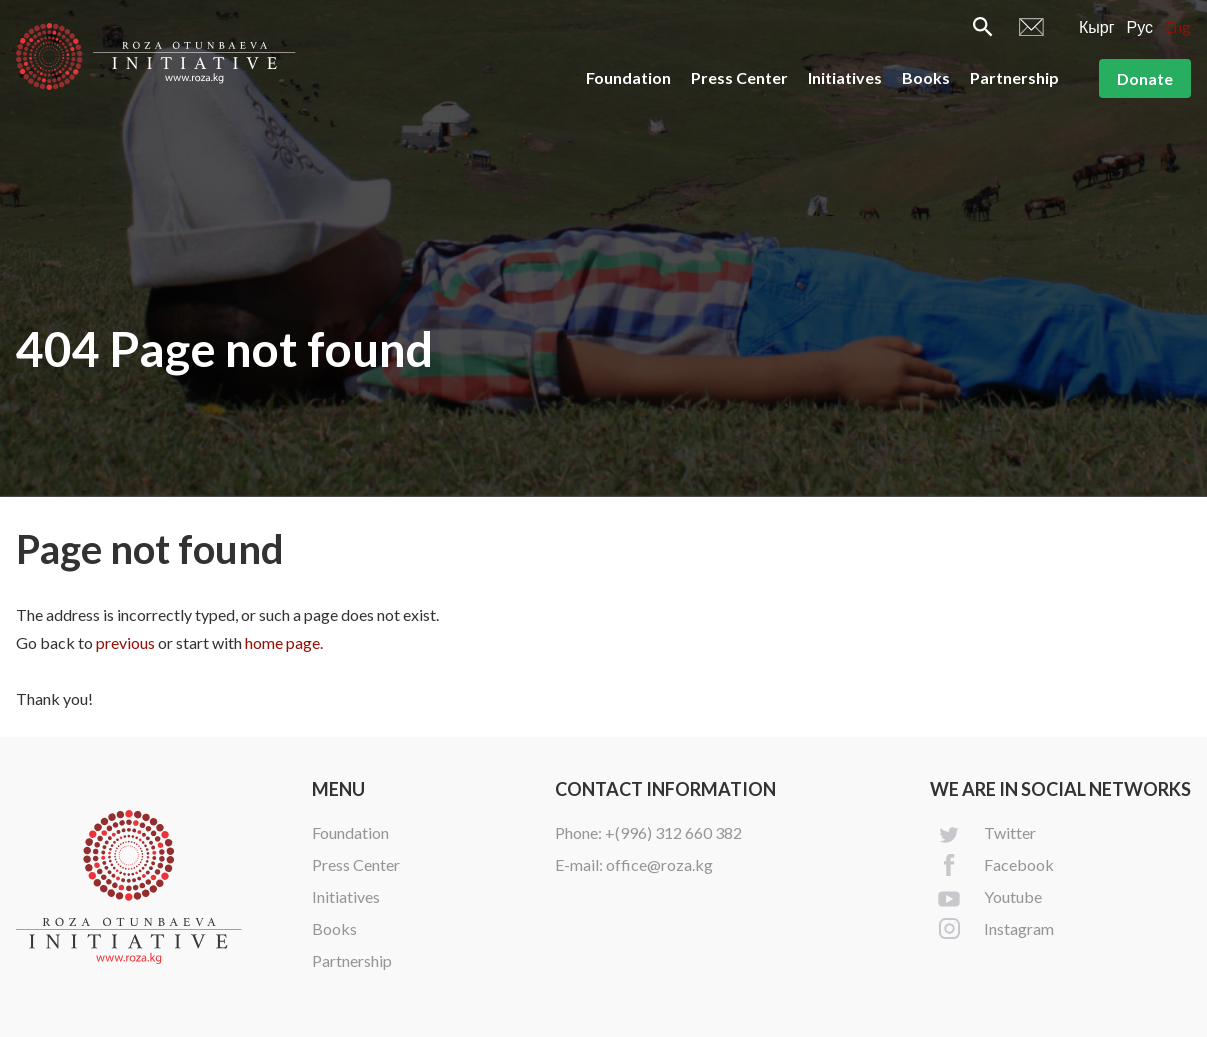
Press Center (739, 77)
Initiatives (845, 77)
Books (926, 77)
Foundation (628, 77)
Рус (1140, 26)
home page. (284, 642)
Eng (1178, 26)
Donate (1145, 78)
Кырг (1097, 26)
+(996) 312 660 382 (673, 832)
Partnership (1014, 77)
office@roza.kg (659, 864)
